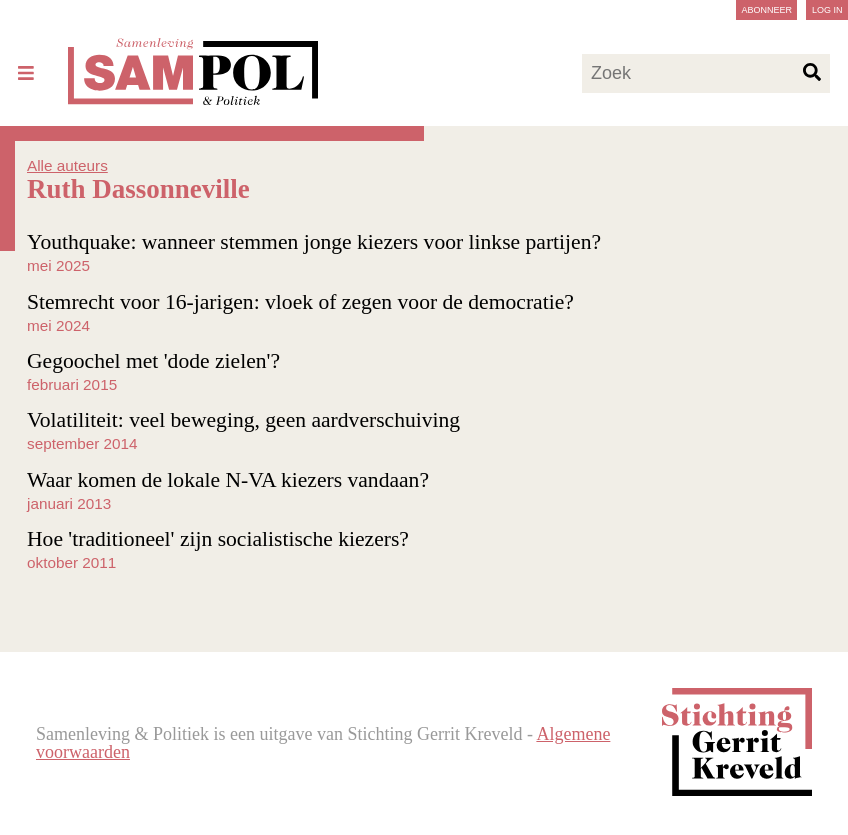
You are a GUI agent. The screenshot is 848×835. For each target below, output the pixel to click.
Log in (827, 10)
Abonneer (766, 10)
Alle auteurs (67, 165)
